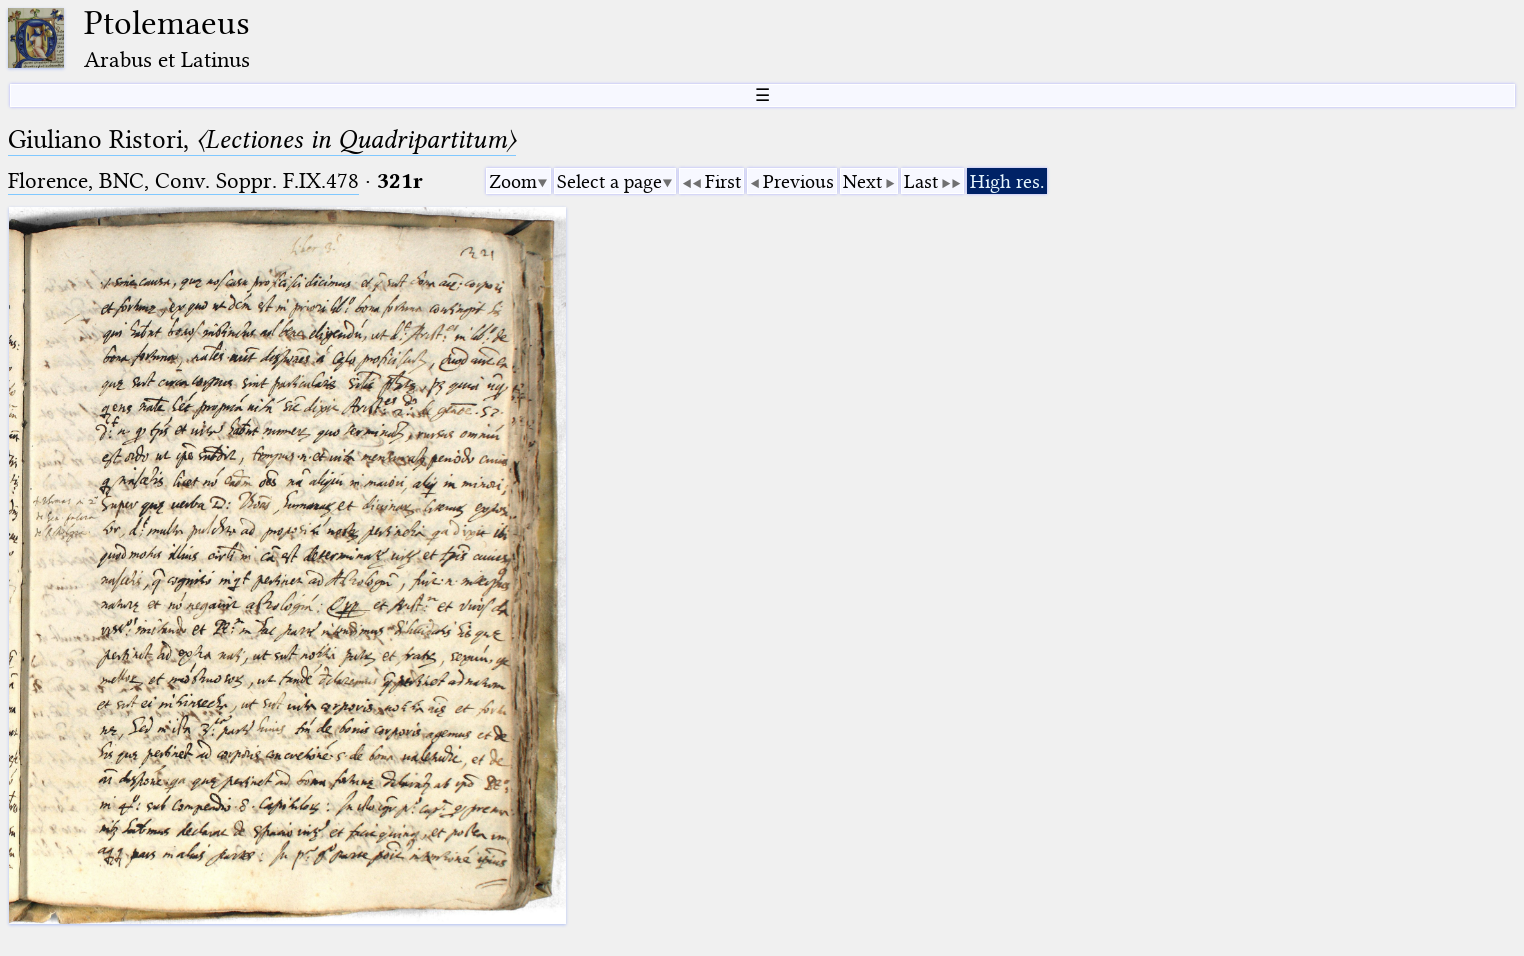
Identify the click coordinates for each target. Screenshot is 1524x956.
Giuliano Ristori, (262, 139)
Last (921, 181)
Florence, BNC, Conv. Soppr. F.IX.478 (183, 180)
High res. (1007, 181)
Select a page (609, 181)
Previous (798, 181)
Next (862, 181)
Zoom (513, 181)
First (723, 181)
